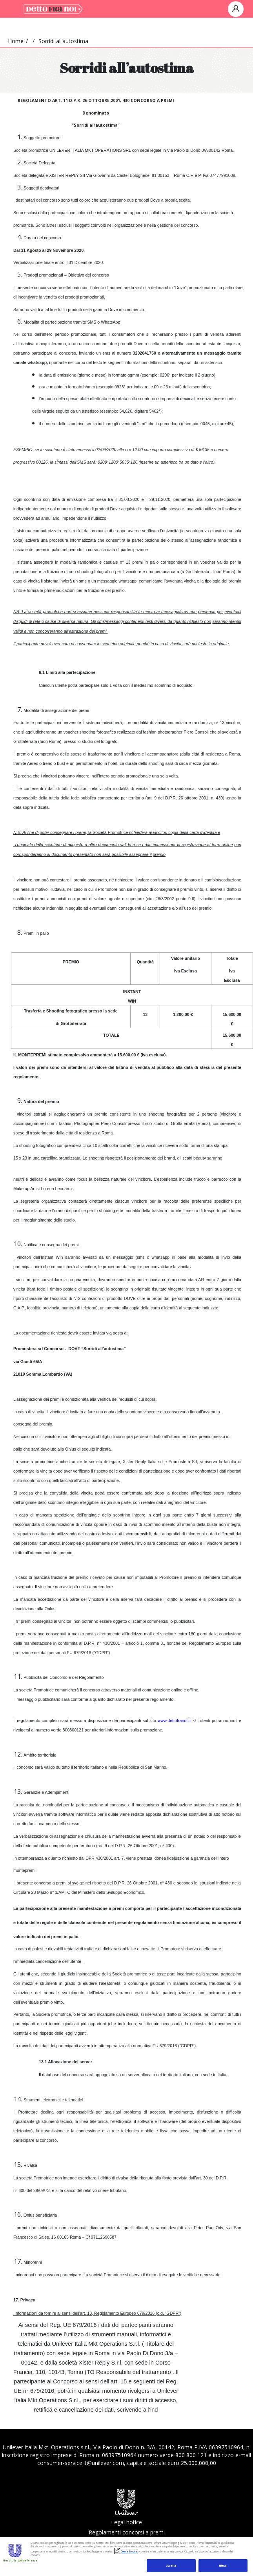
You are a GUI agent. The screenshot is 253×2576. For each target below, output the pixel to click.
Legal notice (126, 2522)
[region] (126, 2556)
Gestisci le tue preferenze (20, 2560)
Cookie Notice (129, 2551)
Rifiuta (223, 2565)
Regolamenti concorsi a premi (127, 2532)
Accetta (171, 2565)
